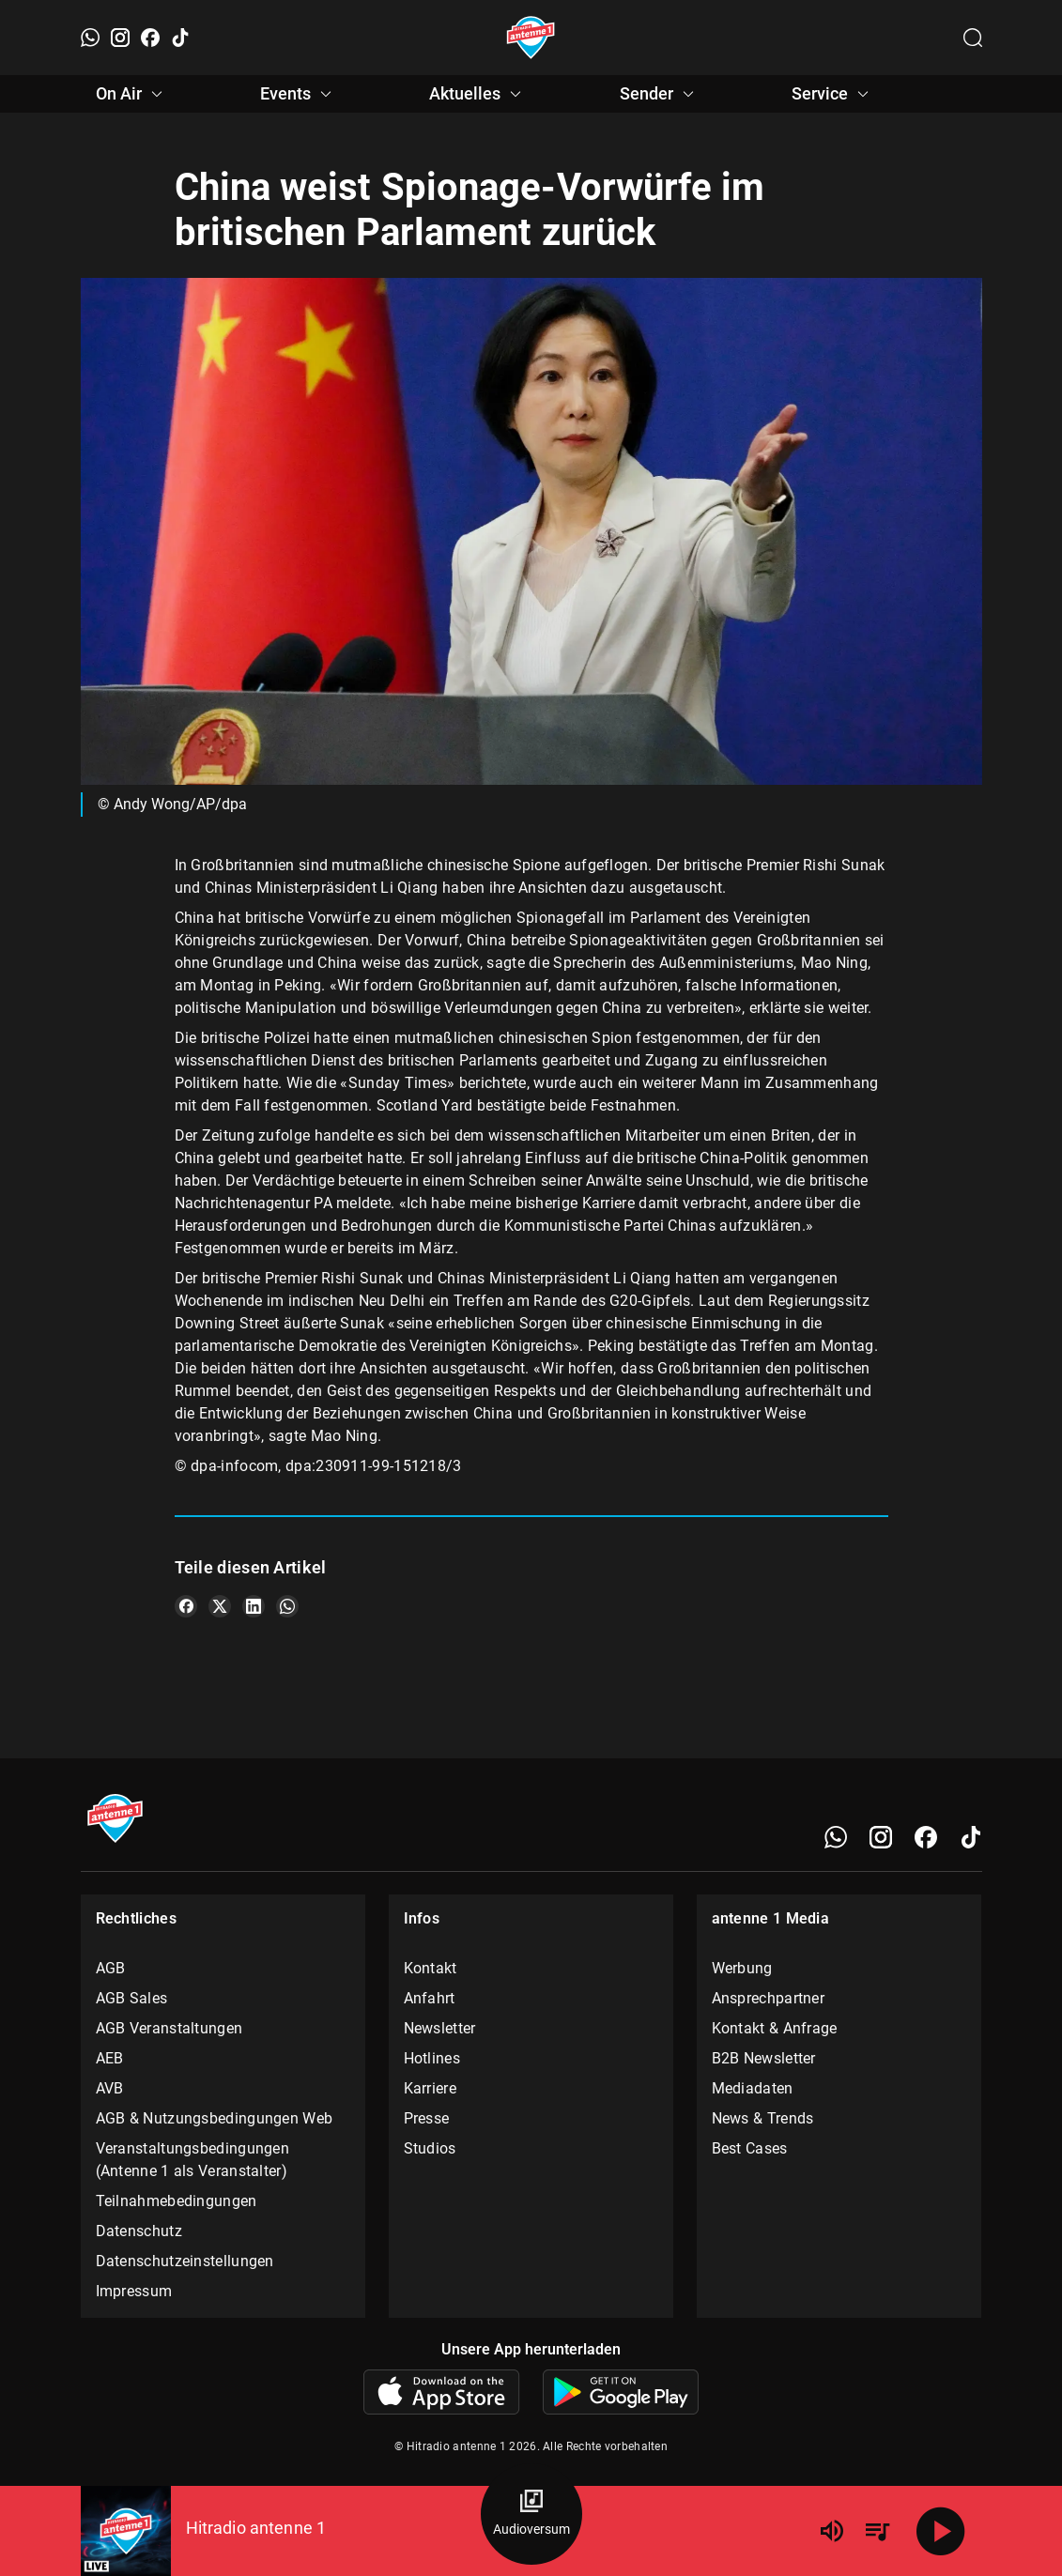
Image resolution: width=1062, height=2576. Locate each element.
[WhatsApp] (90, 37)
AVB (110, 2088)
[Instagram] (120, 37)
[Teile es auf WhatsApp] (287, 1606)
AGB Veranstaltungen (169, 2028)
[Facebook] (150, 37)
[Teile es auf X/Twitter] (219, 1606)
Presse (427, 2118)
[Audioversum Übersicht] (531, 2514)
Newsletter (440, 2028)
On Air (132, 94)
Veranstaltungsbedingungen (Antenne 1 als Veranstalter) (193, 2159)
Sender (660, 94)
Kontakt (430, 1968)
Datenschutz (139, 2231)
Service (833, 94)
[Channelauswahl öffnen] (972, 38)
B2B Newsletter (764, 2058)
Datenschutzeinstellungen (185, 2261)
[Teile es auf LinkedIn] (253, 1606)
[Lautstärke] (832, 2531)
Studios (430, 2148)
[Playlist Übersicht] (877, 2531)
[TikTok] (180, 37)
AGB (111, 1968)
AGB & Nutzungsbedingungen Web (214, 2118)
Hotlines (432, 2058)
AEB (110, 2058)
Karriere (430, 2088)
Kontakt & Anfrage (775, 2028)
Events (298, 94)
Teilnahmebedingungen (176, 2201)
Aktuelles (478, 94)
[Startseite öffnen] (531, 37)
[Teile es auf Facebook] (186, 1606)
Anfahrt (429, 1998)
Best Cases (750, 2148)
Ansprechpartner (768, 1998)
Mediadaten (752, 2088)
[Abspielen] (941, 2531)
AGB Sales (132, 1998)
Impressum (134, 2291)
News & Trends (763, 2118)
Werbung (742, 1968)
